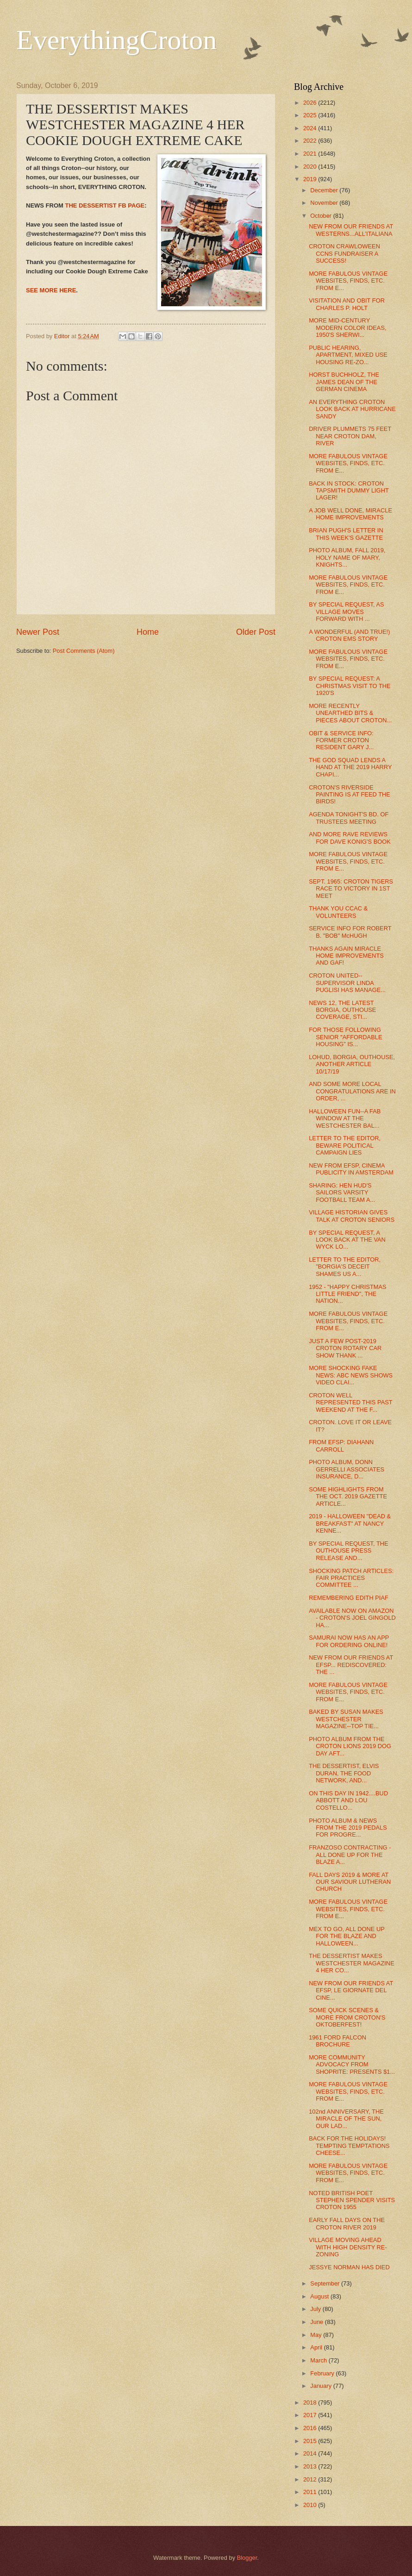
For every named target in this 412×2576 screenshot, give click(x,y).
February (323, 2373)
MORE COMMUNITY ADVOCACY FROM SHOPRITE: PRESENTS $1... (352, 2064)
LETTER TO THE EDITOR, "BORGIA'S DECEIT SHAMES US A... (345, 1266)
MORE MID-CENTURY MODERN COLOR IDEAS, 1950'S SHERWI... (347, 327)
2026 (310, 102)
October (321, 215)
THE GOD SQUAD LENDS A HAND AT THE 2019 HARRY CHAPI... (350, 767)
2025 (310, 115)
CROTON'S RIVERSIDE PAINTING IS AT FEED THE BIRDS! (349, 794)
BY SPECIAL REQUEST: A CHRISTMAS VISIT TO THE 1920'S (349, 685)
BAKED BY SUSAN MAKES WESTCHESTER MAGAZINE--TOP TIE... (346, 1719)
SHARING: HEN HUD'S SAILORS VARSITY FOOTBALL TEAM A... (342, 1192)
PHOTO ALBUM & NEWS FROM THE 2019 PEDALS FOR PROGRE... (348, 1827)
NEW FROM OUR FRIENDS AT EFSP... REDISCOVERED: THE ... (351, 1664)
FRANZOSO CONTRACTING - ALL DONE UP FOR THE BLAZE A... (350, 1854)
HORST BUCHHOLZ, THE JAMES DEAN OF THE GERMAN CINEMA (344, 381)
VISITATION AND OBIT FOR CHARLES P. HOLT (347, 304)
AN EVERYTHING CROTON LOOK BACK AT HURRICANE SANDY (352, 409)
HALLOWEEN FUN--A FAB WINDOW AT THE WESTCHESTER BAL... (345, 1118)
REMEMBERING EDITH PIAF (348, 1597)
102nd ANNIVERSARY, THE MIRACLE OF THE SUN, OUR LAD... (346, 2118)
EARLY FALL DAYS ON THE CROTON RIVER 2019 (347, 2223)
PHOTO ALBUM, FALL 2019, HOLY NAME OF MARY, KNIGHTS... (347, 557)
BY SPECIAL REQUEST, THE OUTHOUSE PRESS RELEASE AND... (348, 1550)
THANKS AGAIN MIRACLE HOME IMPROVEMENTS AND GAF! (346, 955)
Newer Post (37, 632)
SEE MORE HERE (51, 290)
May (316, 2334)
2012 (310, 2479)
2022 (310, 140)
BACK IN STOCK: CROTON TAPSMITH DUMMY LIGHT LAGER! (348, 490)
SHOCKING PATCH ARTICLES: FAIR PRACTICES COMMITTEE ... (351, 1578)
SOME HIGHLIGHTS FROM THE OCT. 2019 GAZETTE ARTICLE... (348, 1496)
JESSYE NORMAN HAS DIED (349, 2267)
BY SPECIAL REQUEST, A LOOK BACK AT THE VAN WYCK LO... (347, 1239)
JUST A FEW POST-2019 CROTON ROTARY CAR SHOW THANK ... (345, 1348)
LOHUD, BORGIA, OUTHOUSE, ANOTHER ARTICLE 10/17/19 (352, 1064)
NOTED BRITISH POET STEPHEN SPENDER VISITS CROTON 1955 (352, 2200)
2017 (310, 2415)
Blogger (247, 2557)
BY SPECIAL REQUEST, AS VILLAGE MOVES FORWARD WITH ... (346, 611)
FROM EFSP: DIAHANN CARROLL (341, 1445)
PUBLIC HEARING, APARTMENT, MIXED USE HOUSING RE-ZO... (348, 355)
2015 (310, 2440)
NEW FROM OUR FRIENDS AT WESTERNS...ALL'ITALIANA (351, 230)
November (324, 202)
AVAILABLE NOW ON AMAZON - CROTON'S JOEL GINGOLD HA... (352, 1618)
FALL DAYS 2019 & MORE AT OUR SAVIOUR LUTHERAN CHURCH (350, 1882)
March (319, 2360)
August (320, 2296)
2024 (310, 128)
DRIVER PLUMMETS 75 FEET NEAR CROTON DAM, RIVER (350, 436)
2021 (310, 153)
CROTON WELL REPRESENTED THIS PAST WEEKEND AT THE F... (350, 1402)
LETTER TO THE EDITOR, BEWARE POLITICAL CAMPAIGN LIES (345, 1145)
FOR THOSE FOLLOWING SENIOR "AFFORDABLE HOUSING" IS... (345, 1037)
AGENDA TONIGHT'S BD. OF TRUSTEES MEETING (348, 818)
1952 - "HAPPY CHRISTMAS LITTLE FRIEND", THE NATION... (347, 1294)
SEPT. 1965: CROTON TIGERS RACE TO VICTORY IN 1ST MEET (351, 888)
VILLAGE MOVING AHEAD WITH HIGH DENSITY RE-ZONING (348, 2247)
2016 (310, 2427)
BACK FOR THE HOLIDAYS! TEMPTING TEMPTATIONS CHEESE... (349, 2145)
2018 (310, 2402)
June (317, 2321)
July (316, 2308)
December (324, 190)
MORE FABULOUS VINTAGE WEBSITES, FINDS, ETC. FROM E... (348, 280)
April (317, 2347)
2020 (310, 166)
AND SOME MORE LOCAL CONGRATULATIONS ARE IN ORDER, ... (352, 1091)
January (321, 2385)
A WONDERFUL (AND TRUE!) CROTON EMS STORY (349, 635)
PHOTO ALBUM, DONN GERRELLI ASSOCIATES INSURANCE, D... (346, 1469)
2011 (310, 2491)
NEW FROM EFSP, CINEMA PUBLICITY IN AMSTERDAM (351, 1169)
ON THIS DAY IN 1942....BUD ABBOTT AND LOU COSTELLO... (348, 1800)
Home (148, 632)
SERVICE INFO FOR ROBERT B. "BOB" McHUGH (350, 932)
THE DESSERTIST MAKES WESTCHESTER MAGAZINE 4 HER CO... (351, 1963)
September (325, 2283)
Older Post (255, 632)
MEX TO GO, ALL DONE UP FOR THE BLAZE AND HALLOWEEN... (346, 1936)
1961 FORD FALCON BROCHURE (337, 2041)
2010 (310, 2504)
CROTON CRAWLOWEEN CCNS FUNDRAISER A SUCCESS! (344, 253)
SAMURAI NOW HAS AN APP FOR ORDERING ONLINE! (349, 1641)
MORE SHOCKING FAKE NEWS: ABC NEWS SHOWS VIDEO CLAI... (351, 1375)
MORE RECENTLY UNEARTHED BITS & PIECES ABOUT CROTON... (350, 713)
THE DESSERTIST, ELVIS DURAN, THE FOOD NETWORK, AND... (344, 1773)
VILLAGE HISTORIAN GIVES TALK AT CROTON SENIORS (351, 1216)
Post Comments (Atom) (84, 650)
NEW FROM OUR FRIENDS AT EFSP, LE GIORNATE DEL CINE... (351, 1990)
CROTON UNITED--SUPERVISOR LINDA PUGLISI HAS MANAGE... (347, 982)
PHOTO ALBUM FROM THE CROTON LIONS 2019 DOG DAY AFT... (350, 1746)
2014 (310, 2453)
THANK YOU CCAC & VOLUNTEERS (338, 912)
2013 (310, 2466)
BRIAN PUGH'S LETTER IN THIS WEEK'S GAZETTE (346, 534)
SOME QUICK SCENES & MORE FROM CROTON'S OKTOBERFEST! (347, 2017)
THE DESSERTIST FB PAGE (105, 205)
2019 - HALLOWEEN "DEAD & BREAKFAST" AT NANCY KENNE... (350, 1523)
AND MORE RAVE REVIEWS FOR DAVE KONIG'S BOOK (350, 838)
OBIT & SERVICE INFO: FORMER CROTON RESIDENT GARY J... (341, 740)
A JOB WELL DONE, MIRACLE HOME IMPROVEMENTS (350, 514)
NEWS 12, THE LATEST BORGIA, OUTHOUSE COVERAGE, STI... (342, 1010)
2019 (310, 179)
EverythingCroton (116, 40)
